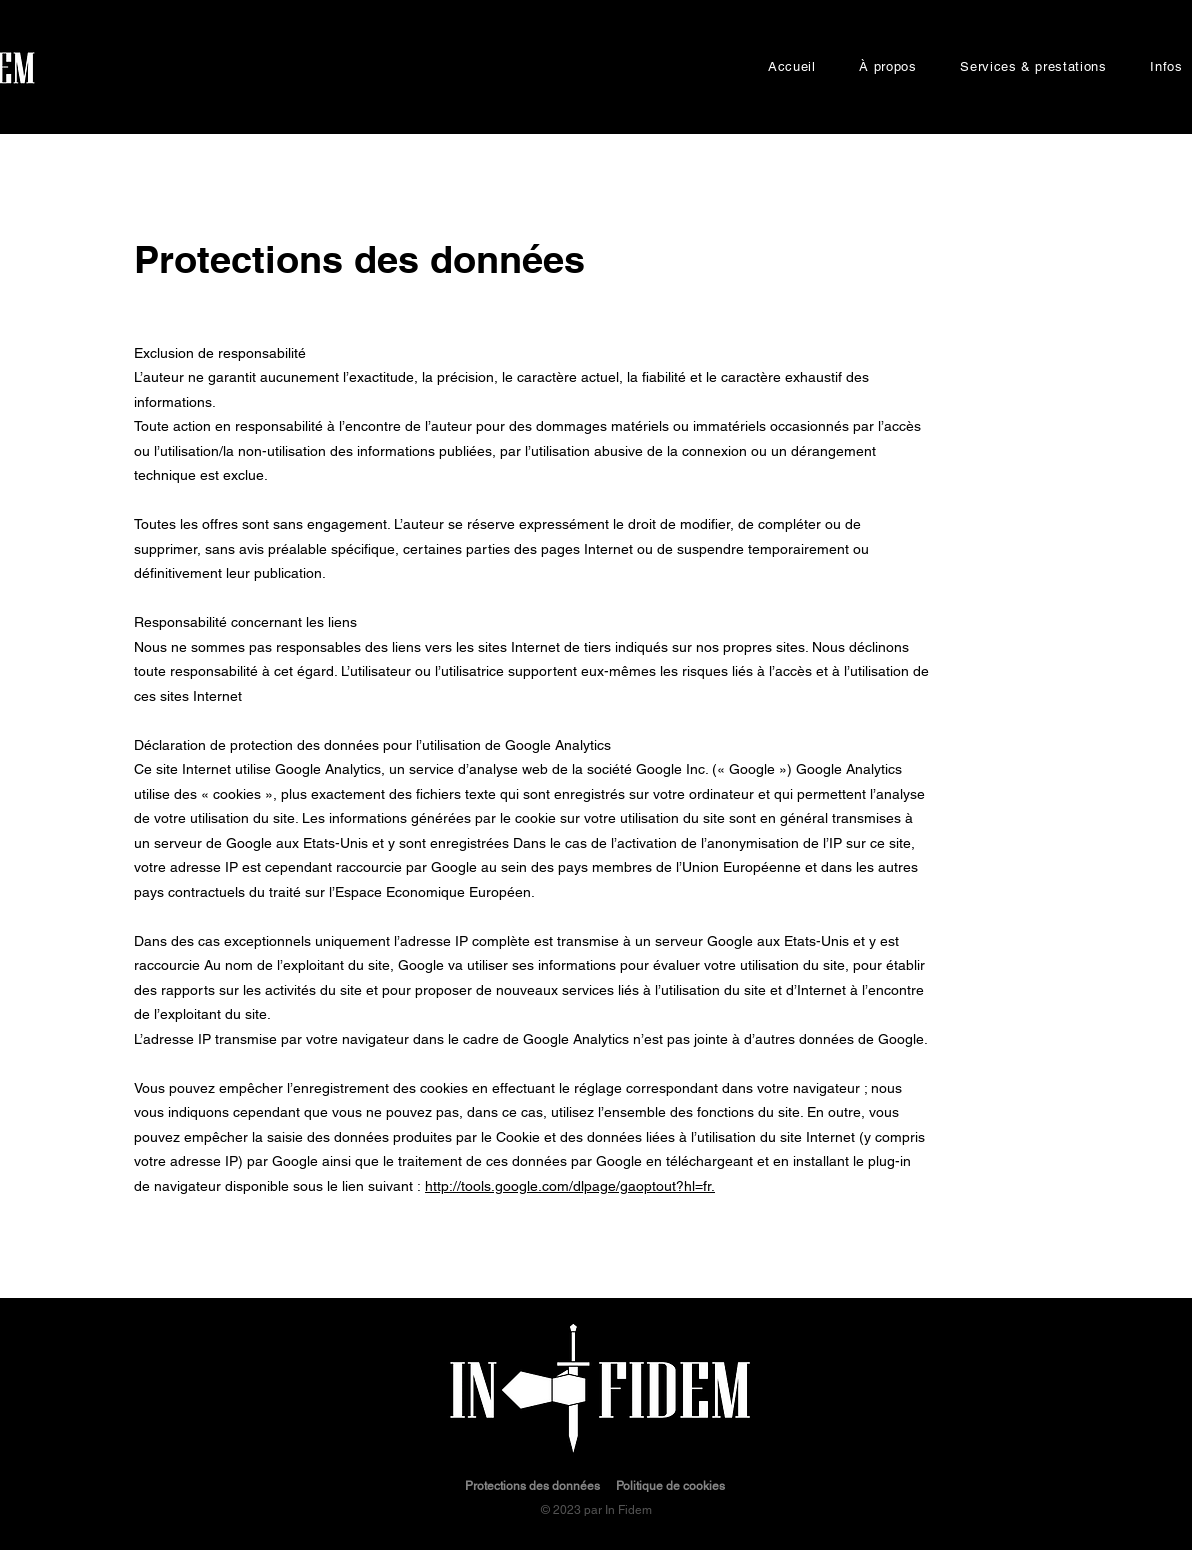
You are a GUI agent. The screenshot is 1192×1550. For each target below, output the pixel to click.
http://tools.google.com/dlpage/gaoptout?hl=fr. (570, 1186)
